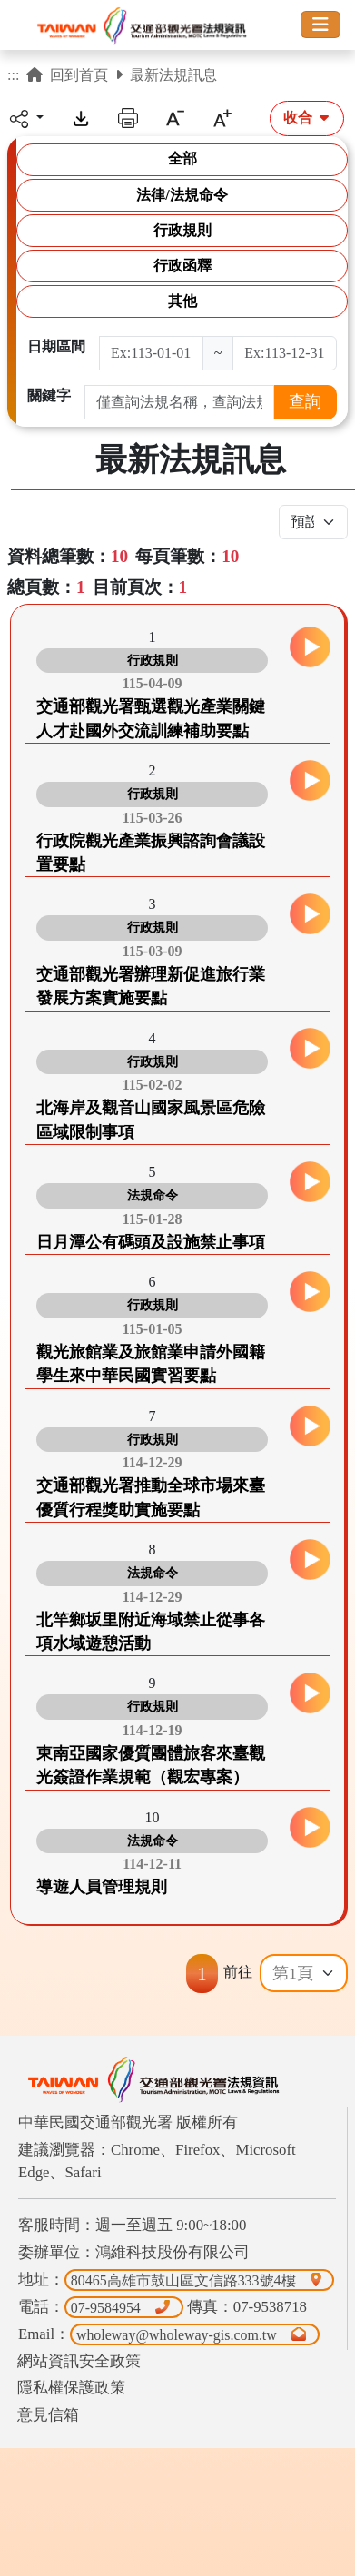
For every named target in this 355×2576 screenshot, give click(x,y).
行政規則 (182, 230)
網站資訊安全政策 (79, 2361)
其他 (182, 301)
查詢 (305, 401)
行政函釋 (182, 265)
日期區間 (56, 346)
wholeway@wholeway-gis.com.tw (194, 2334)
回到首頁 (67, 75)
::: (13, 75)
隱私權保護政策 (71, 2387)
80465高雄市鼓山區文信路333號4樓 (200, 2279)
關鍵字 (49, 395)
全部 (182, 158)
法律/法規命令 (181, 194)
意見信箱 (48, 2414)
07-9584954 (124, 2306)
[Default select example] (304, 1973)
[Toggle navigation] (320, 24)
